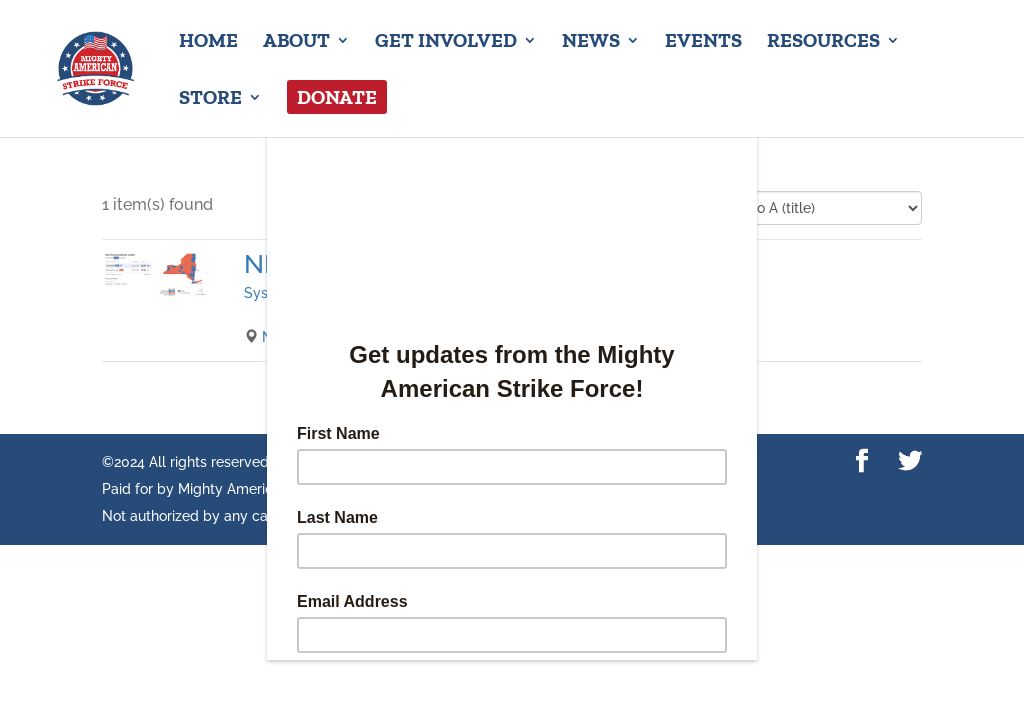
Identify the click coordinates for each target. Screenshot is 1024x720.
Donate (337, 97)
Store (210, 99)
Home (208, 42)
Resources (823, 42)
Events (703, 42)
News (591, 42)
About (296, 42)
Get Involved (446, 42)
